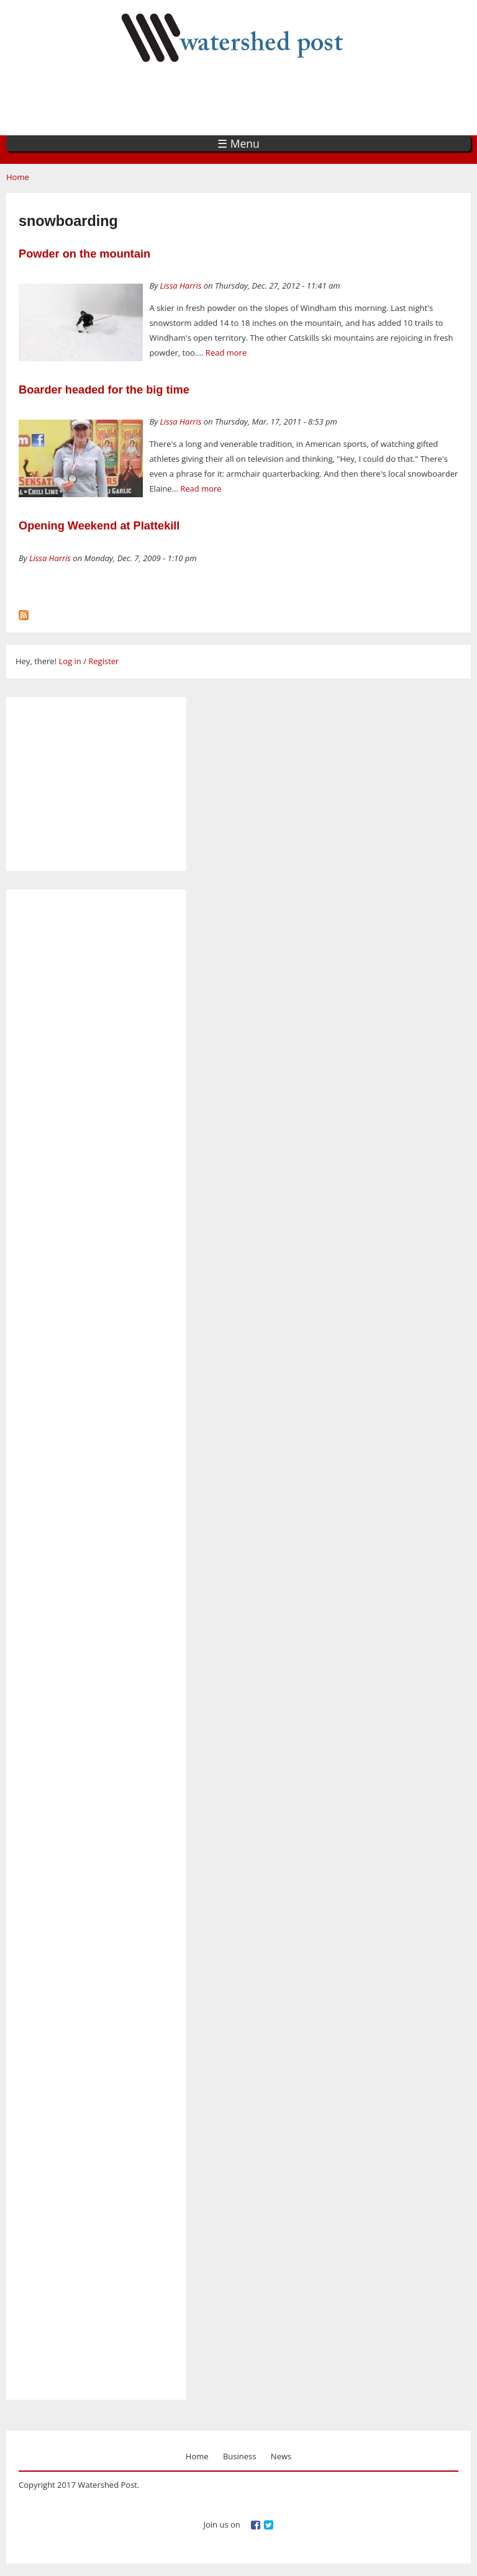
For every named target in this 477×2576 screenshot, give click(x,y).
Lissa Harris (181, 285)
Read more (226, 352)
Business (240, 2456)
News (281, 2456)
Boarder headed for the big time (104, 390)
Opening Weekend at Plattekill (99, 526)
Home (17, 176)
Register (103, 661)
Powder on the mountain (84, 254)
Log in (69, 661)
